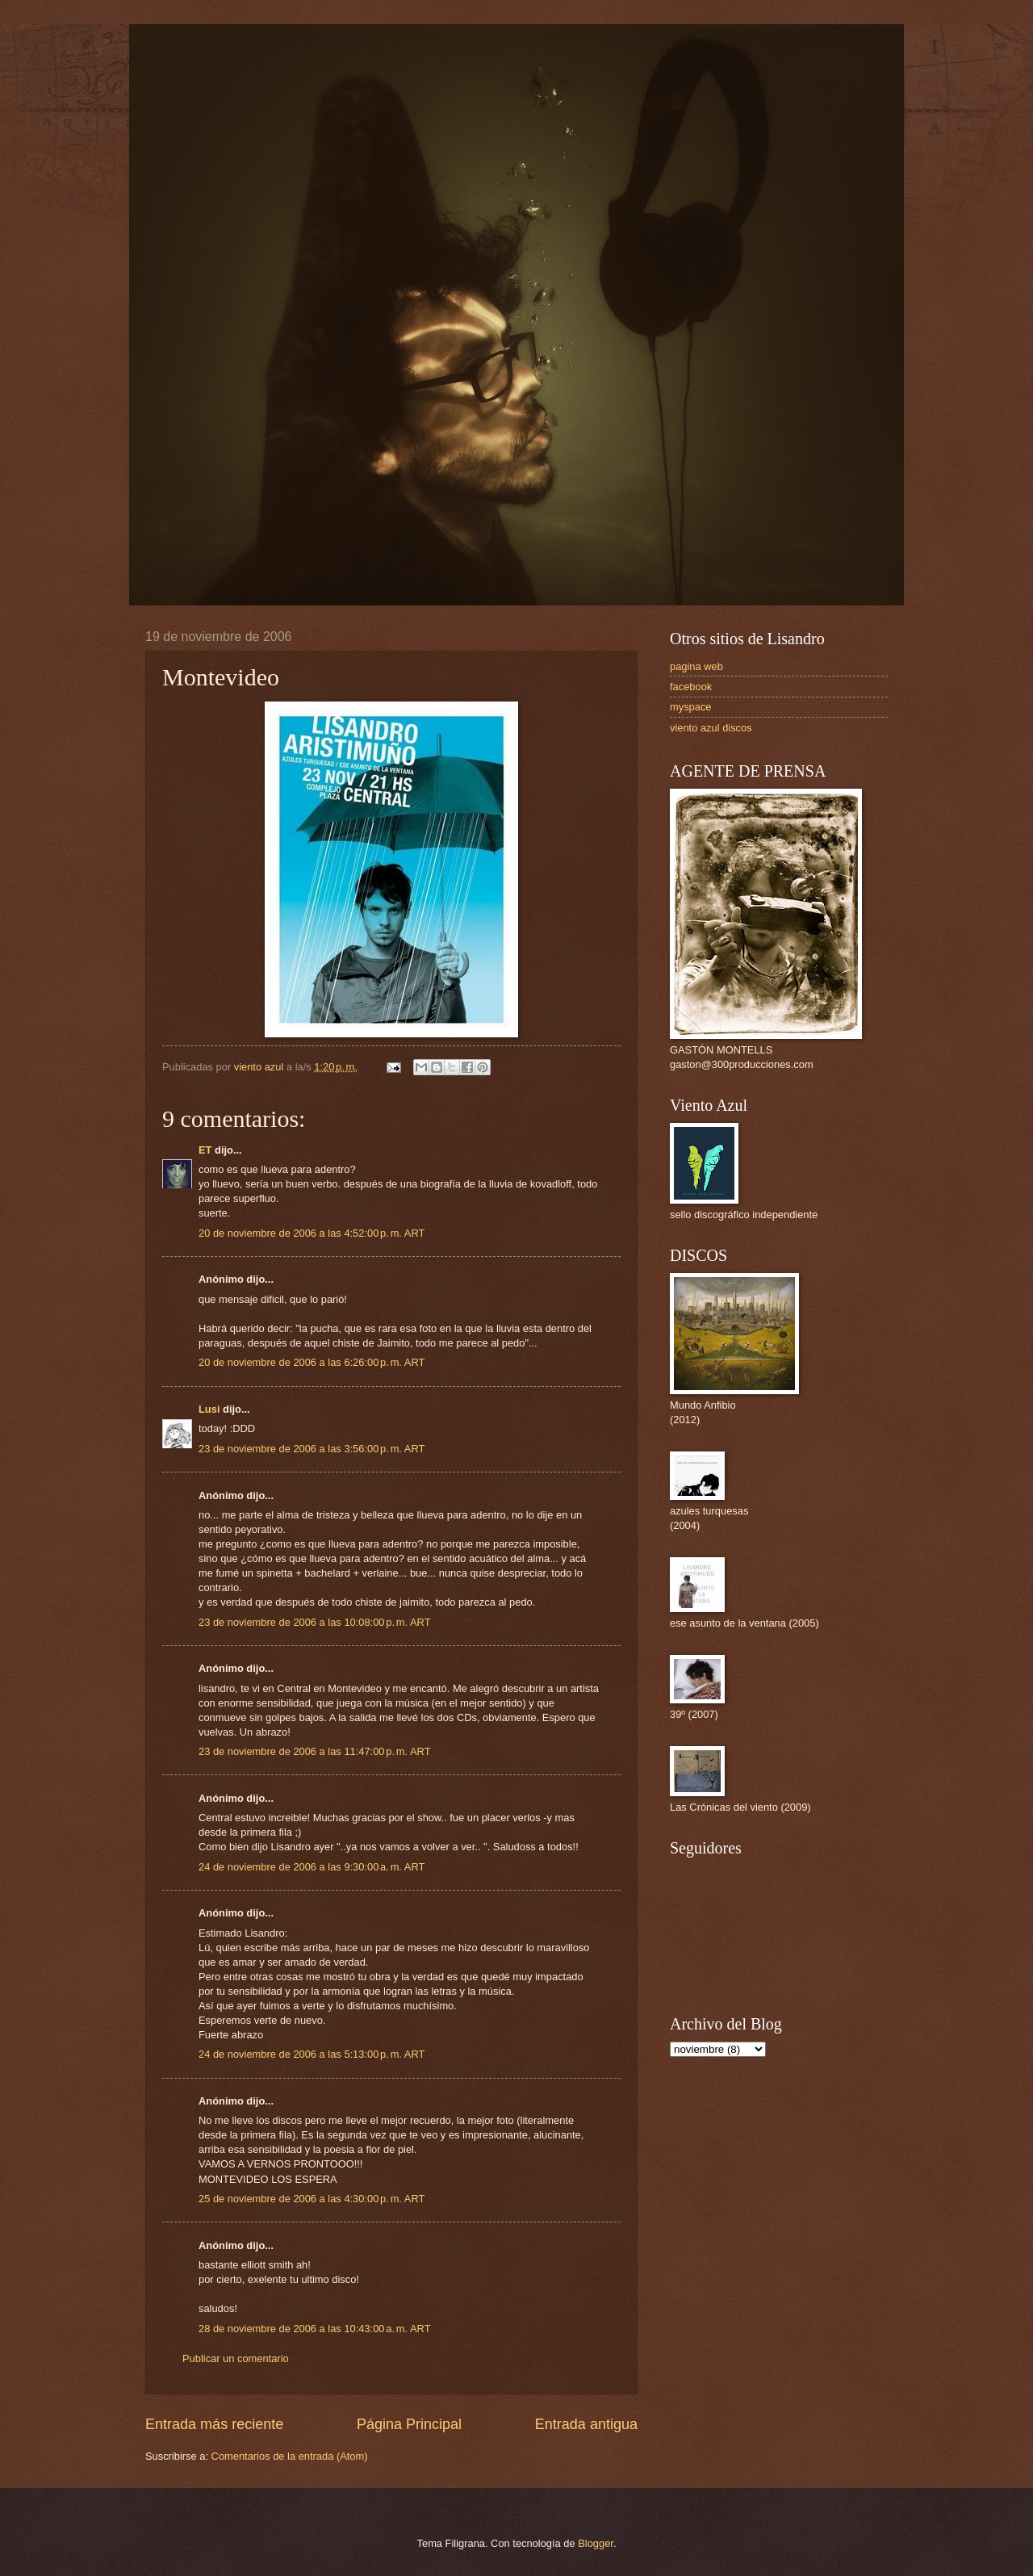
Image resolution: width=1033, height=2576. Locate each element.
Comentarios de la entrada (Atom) (289, 2456)
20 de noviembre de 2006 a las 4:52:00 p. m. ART (311, 1233)
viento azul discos (711, 728)
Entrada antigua (586, 2424)
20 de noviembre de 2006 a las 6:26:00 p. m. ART (311, 1362)
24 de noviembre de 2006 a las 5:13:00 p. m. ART (311, 2054)
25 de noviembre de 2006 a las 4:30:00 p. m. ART (311, 2199)
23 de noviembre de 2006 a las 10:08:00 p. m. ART (315, 1622)
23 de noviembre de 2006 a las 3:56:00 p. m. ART (311, 1449)
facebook (691, 687)
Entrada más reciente (214, 2424)
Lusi (209, 1409)
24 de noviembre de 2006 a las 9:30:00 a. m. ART (311, 1867)
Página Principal (409, 2424)
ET (205, 1150)
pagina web (696, 666)
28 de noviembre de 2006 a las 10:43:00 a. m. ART (315, 2329)
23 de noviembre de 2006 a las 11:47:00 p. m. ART (315, 1751)
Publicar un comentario (235, 2358)
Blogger (595, 2543)
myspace (691, 707)
